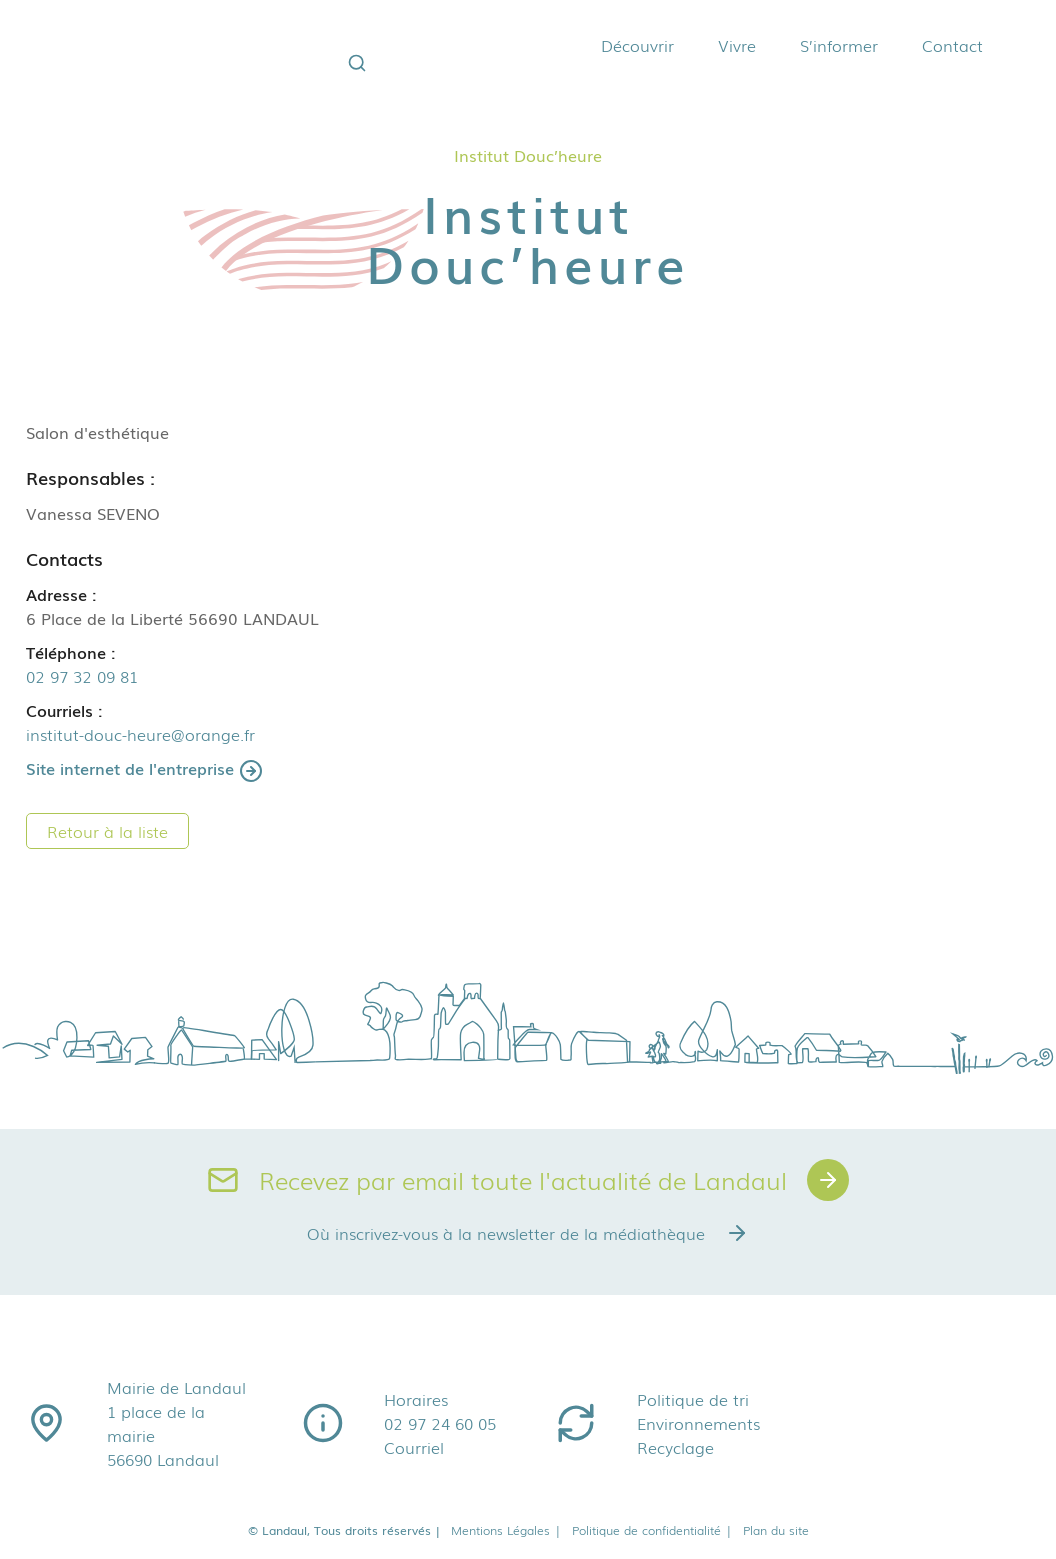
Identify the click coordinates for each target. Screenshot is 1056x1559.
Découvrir (637, 45)
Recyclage (675, 1447)
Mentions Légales (506, 1530)
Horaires (416, 1399)
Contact (952, 45)
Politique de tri (693, 1399)
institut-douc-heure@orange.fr (140, 734)
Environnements (698, 1423)
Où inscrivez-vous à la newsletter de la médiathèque (528, 1233)
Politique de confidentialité (652, 1530)
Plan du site (776, 1530)
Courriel (414, 1447)
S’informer (839, 45)
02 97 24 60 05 (440, 1423)
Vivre (737, 45)
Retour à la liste (107, 831)
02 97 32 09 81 (82, 676)
